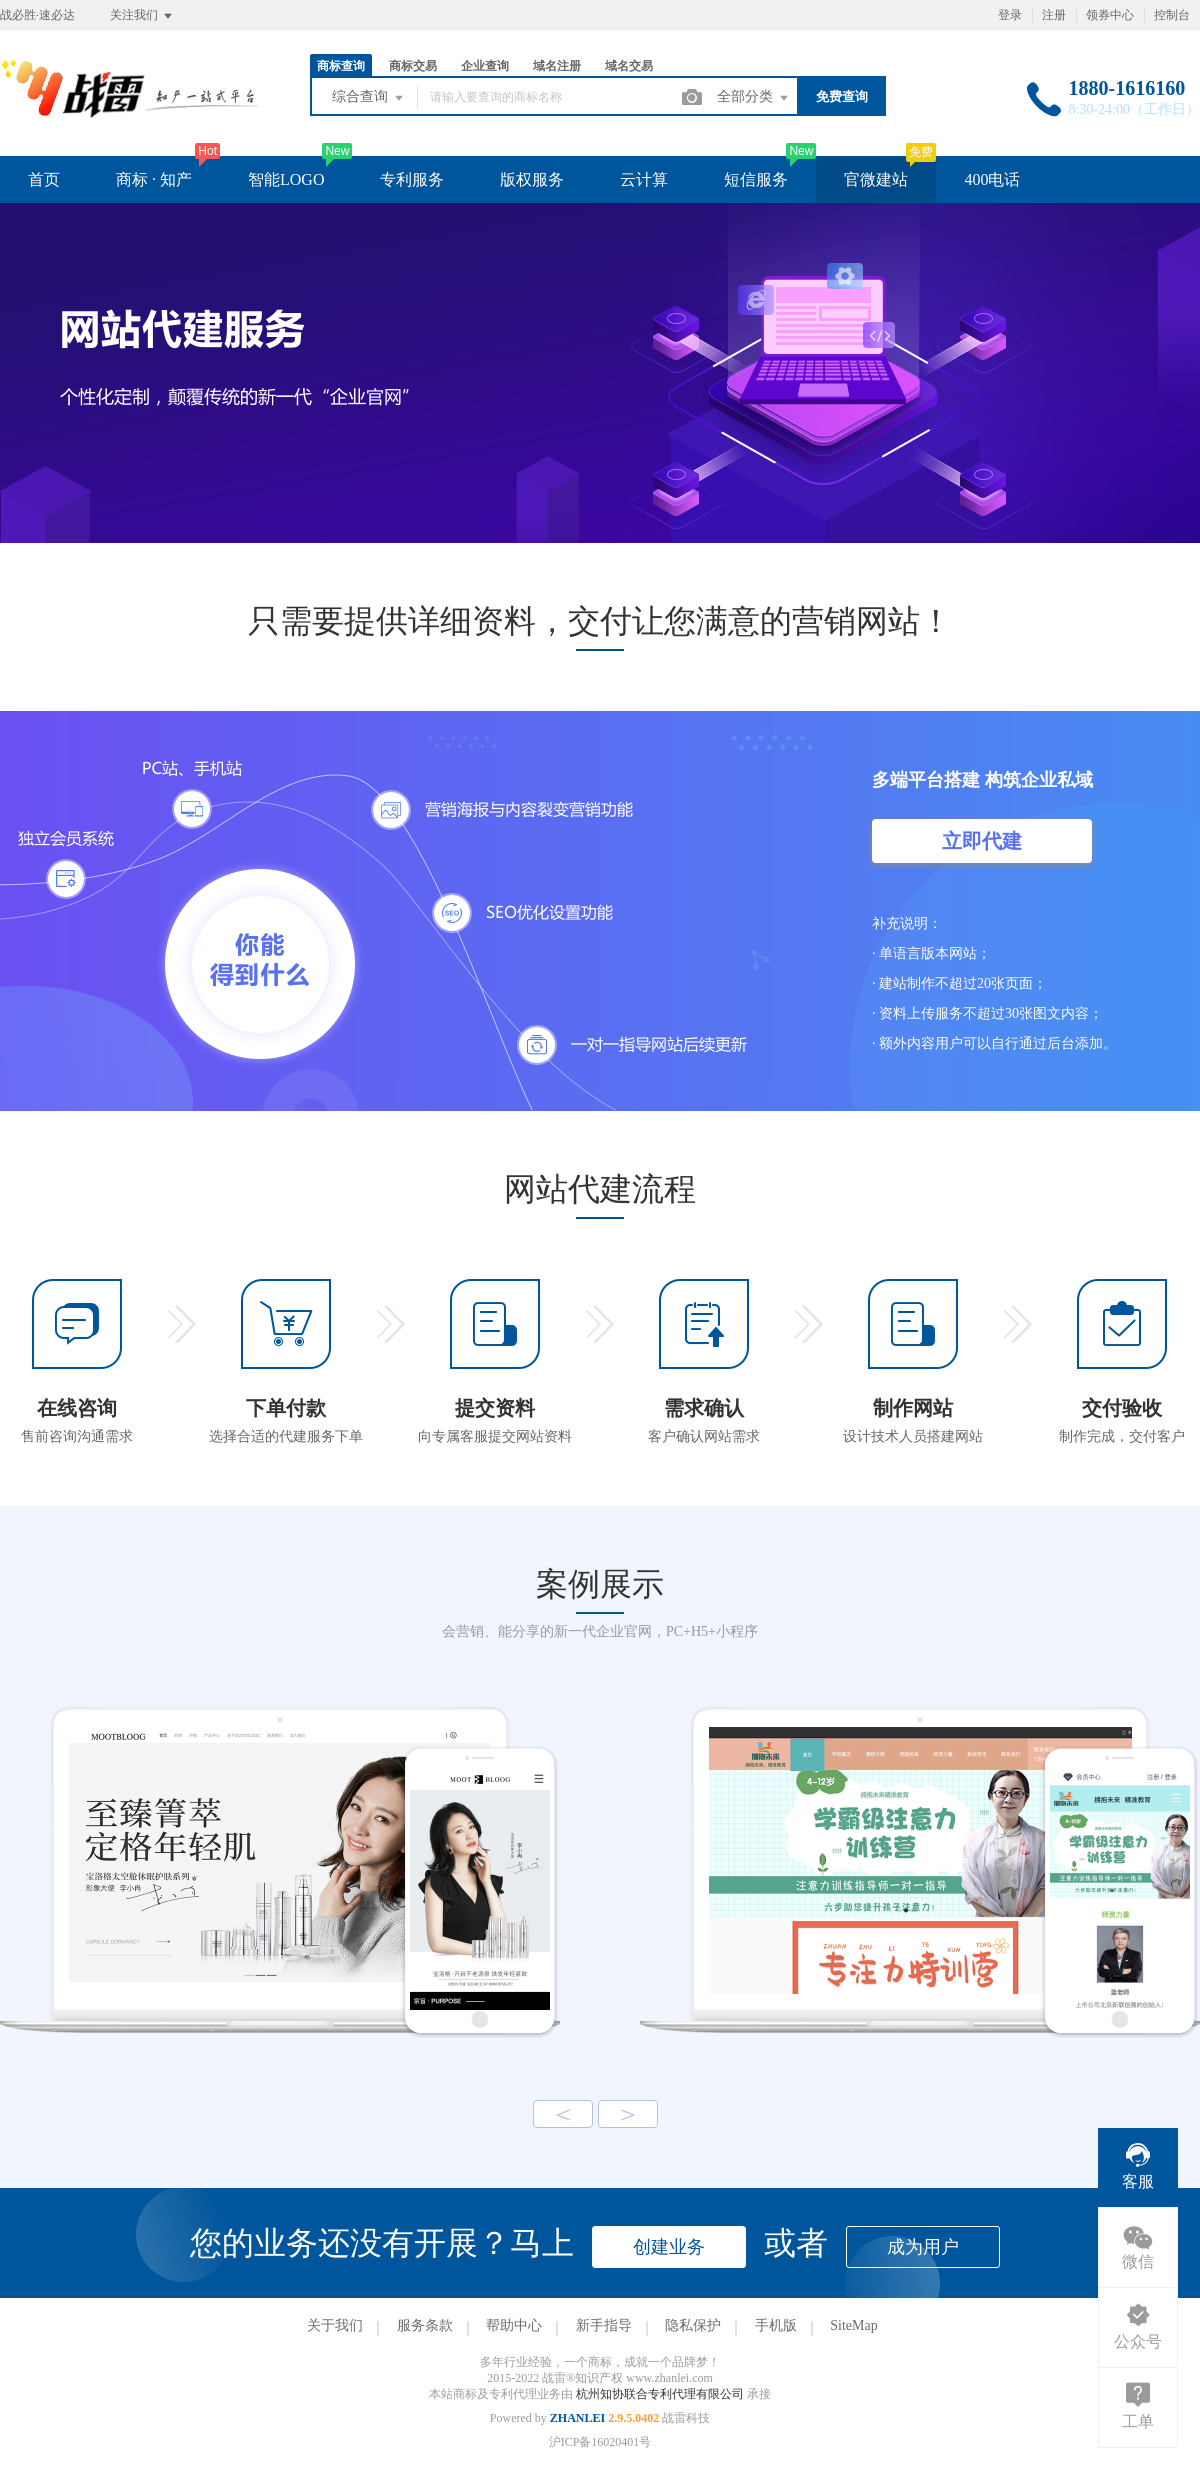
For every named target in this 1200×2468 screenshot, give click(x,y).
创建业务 (669, 2247)
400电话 (992, 179)
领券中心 (1110, 15)
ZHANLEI (577, 2418)
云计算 (644, 179)
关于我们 (335, 2325)
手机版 (776, 2325)
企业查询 (485, 66)
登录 (1010, 15)
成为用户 (923, 2247)
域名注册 (557, 66)
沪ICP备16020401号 (600, 2442)
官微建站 (876, 179)
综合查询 (369, 98)
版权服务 (532, 179)
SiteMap (853, 2325)
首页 (44, 179)
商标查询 (341, 66)
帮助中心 (514, 2325)
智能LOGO (286, 179)
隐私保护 (693, 2325)
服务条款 (425, 2325)
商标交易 (413, 66)
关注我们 (142, 16)
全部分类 (754, 98)
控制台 (1172, 15)
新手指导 (604, 2325)
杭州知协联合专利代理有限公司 (661, 2394)
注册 (1054, 15)
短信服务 (756, 179)
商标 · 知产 (154, 179)
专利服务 (412, 179)
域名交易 (629, 66)
